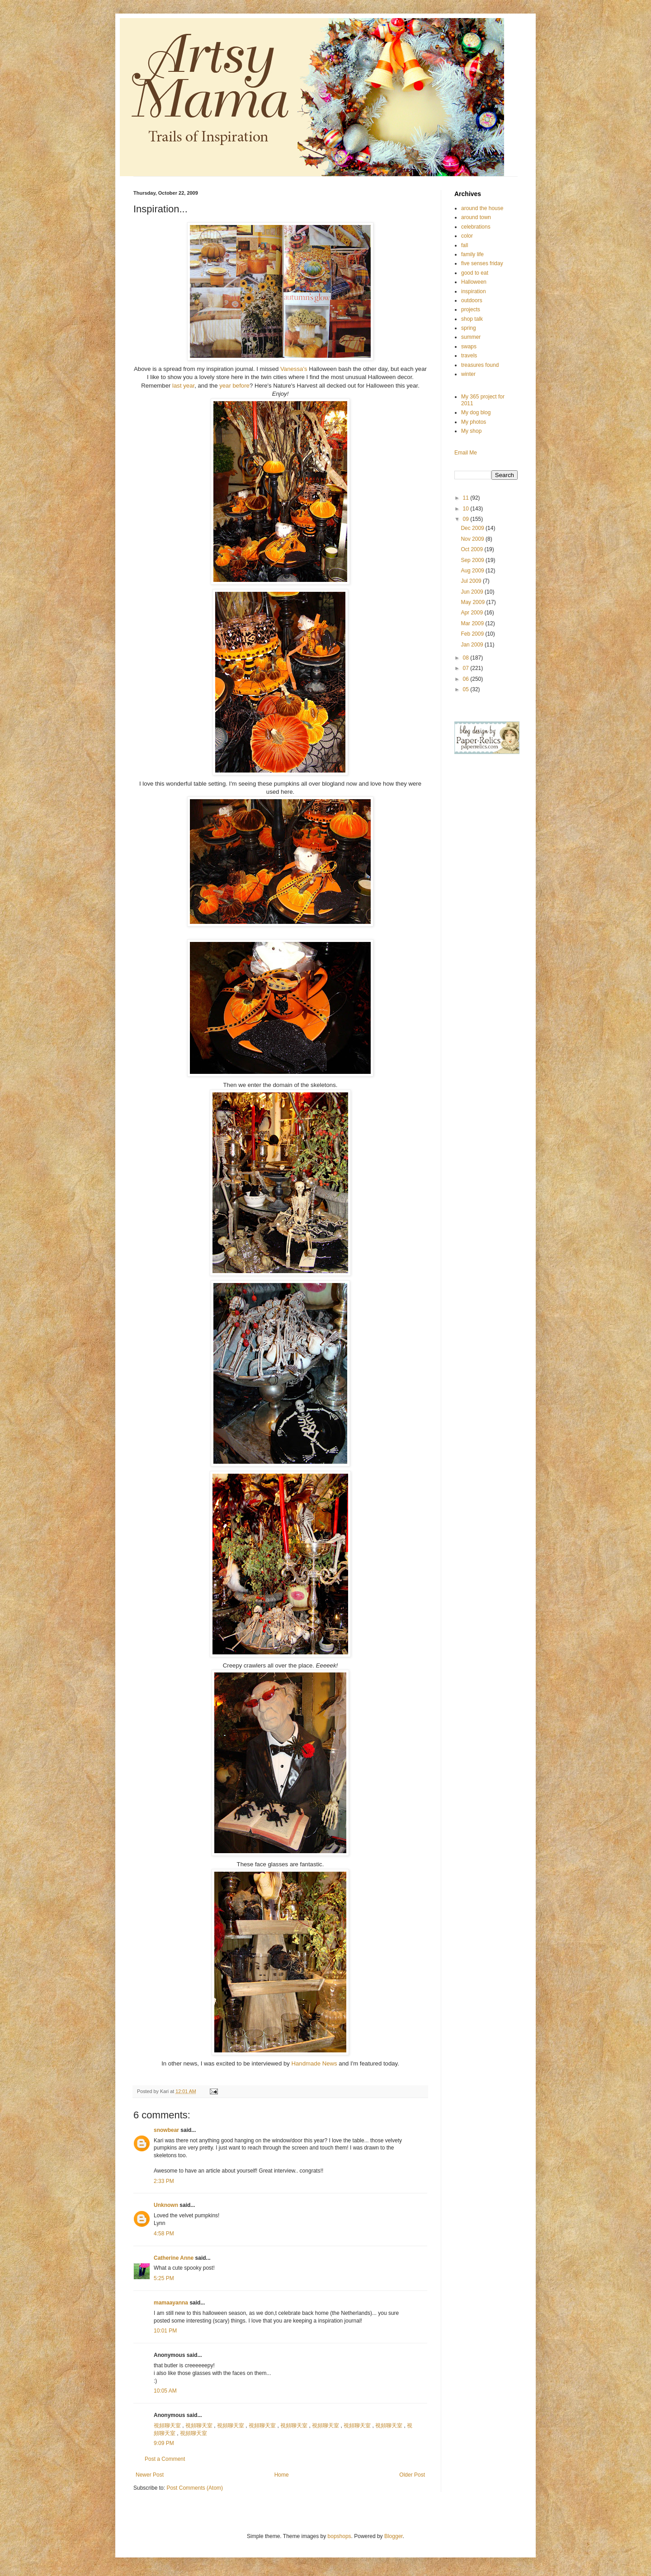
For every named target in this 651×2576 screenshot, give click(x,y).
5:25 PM (164, 2278)
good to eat (474, 273)
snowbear (166, 2130)
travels (469, 355)
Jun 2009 (473, 592)
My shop (471, 431)
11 (467, 498)
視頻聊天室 (167, 2425)
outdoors (471, 300)
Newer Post (150, 2475)
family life (472, 254)
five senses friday (482, 263)
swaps (468, 346)
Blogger (393, 2536)
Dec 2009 (473, 528)
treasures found (480, 365)
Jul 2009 (472, 581)
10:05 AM (165, 2391)
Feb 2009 (473, 634)
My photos (473, 422)
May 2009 (473, 602)
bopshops (339, 2536)
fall (464, 245)
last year (183, 385)
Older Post (412, 2475)
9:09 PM (164, 2443)
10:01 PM (165, 2331)
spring (468, 328)
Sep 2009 (473, 560)
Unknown (166, 2205)
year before (234, 385)
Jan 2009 (473, 645)
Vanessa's (293, 368)
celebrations (476, 227)
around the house (482, 208)
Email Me (465, 453)
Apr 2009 (472, 612)
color (467, 236)
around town (476, 217)
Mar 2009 (473, 623)
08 (467, 658)
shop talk (472, 319)
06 (467, 679)
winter (468, 374)
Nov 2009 (473, 539)
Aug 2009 (473, 570)
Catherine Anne (173, 2258)
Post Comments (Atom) (194, 2488)
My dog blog (476, 412)
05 (467, 689)
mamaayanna (171, 2303)
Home (281, 2475)
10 (467, 509)
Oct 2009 (472, 549)
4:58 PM (164, 2233)
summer (471, 337)
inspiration (473, 291)
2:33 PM (164, 2181)
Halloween (473, 282)
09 (467, 519)
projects (470, 309)
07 (467, 668)
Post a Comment (165, 2459)
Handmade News (315, 2063)
